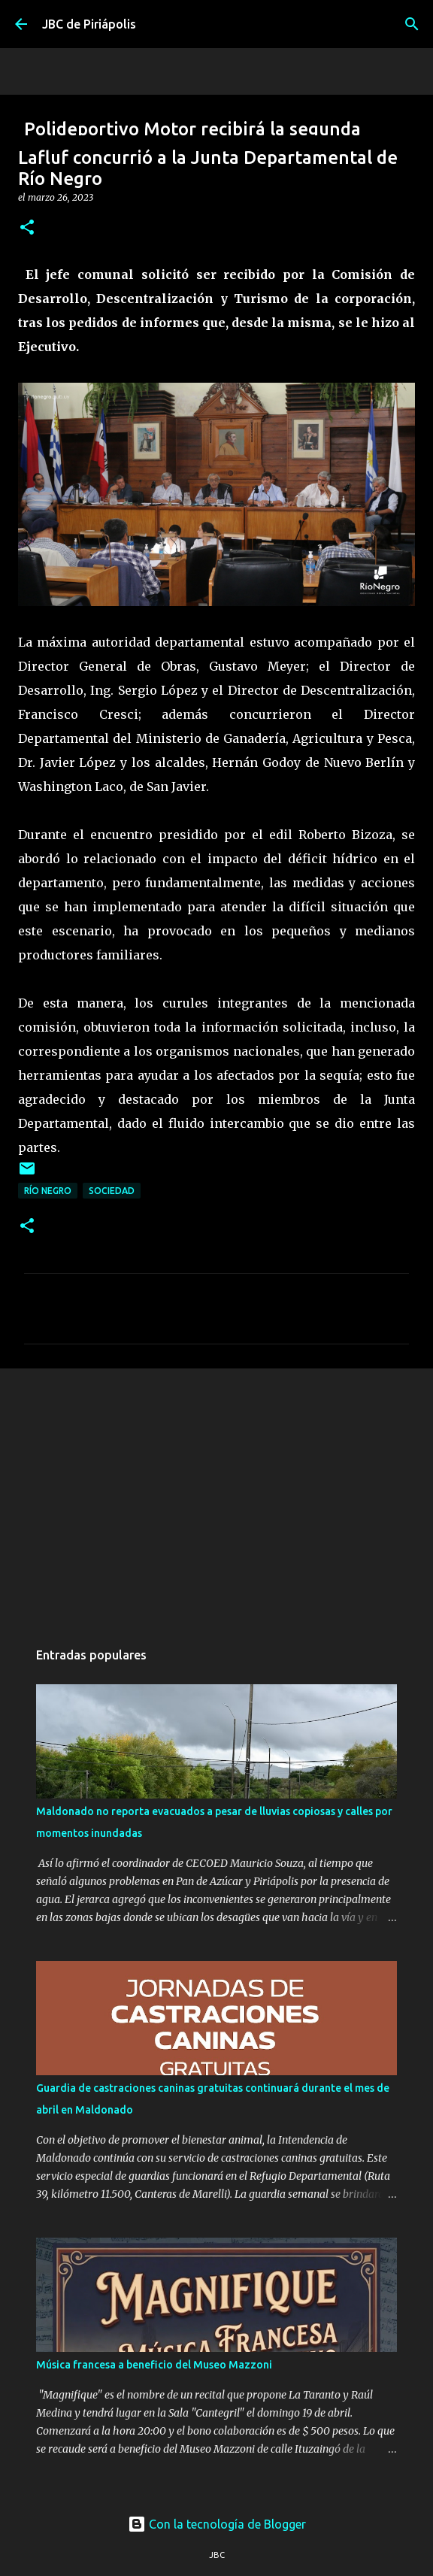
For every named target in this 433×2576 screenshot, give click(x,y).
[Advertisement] (216, 1496)
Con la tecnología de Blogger (217, 2524)
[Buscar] (412, 24)
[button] (27, 228)
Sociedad (112, 1191)
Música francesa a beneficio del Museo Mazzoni (154, 2365)
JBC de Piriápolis (89, 24)
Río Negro (47, 1191)
